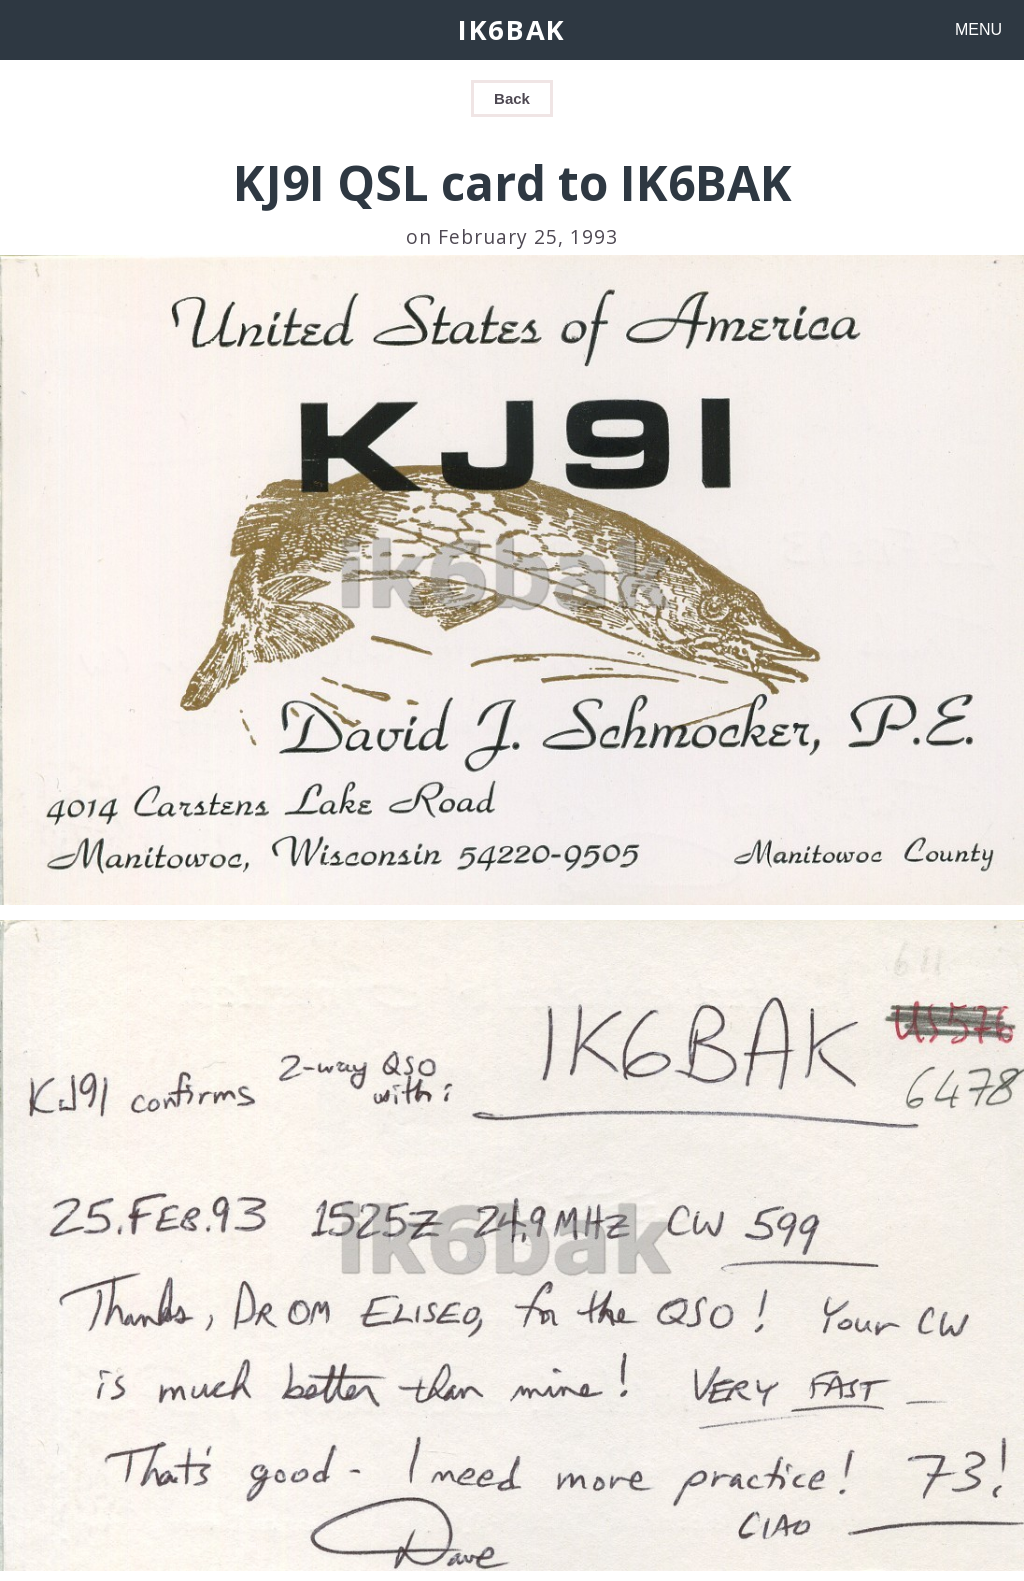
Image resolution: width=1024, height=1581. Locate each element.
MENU (978, 29)
